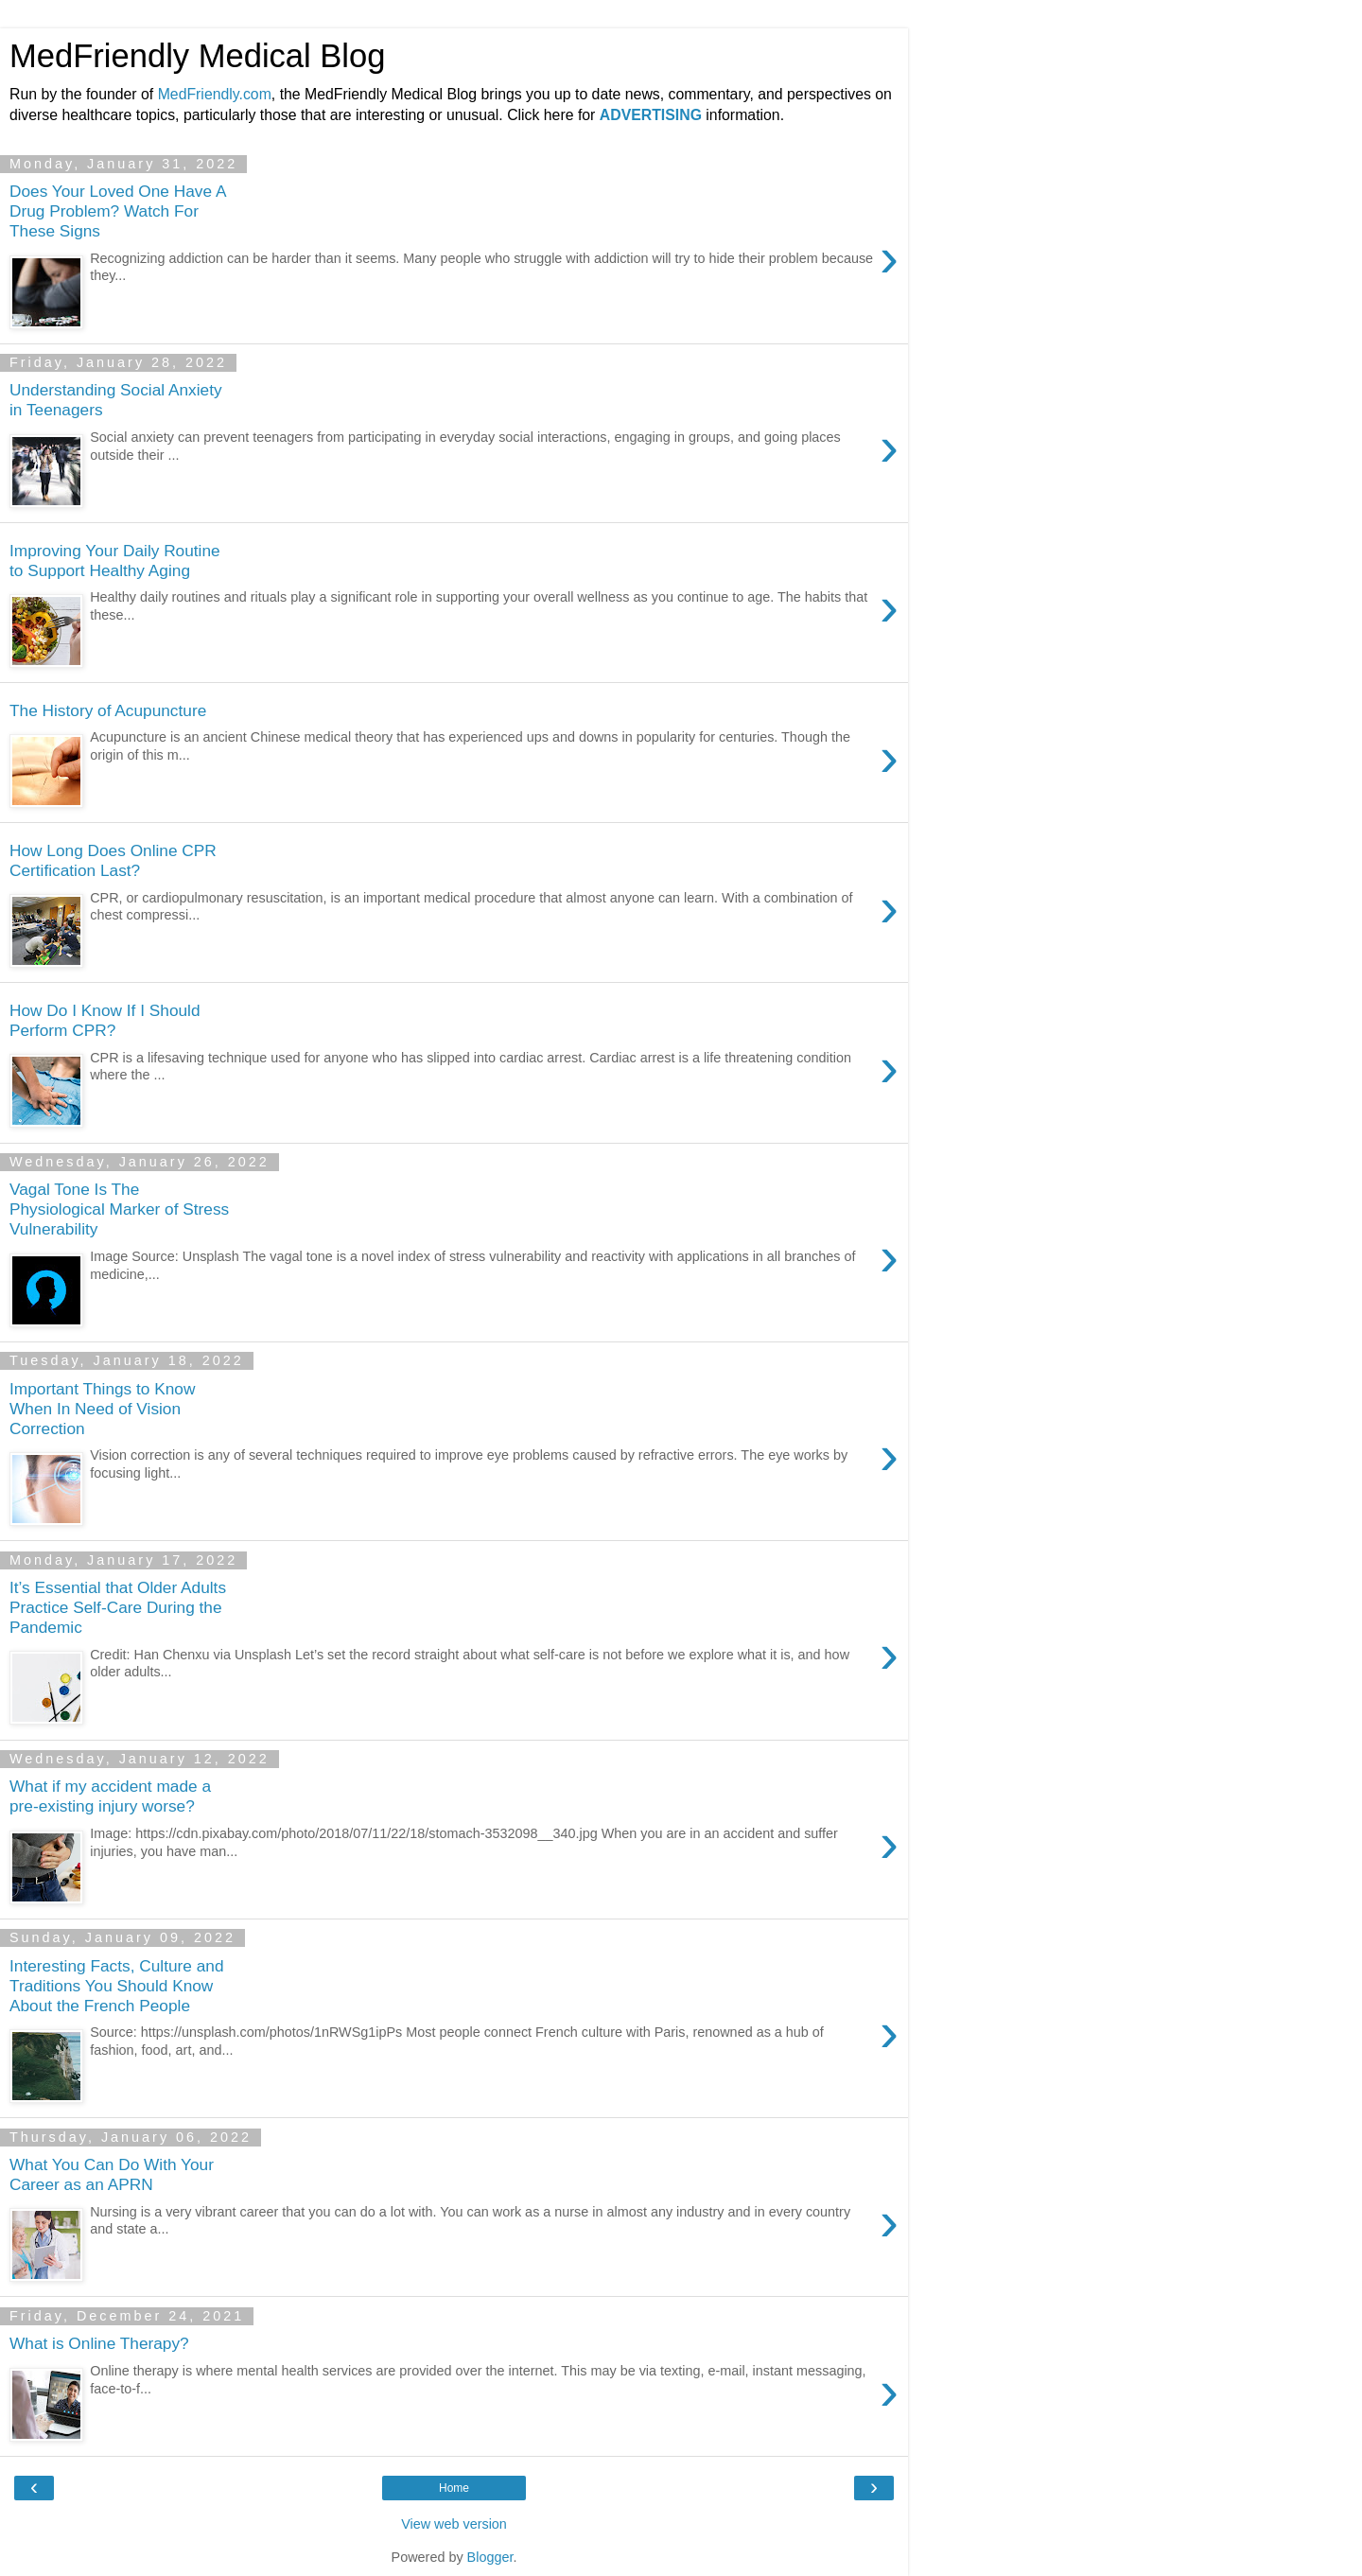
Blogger (490, 2557)
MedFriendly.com (214, 94)
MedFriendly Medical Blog (197, 56)
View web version (454, 2524)
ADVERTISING (651, 115)
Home (454, 2488)
